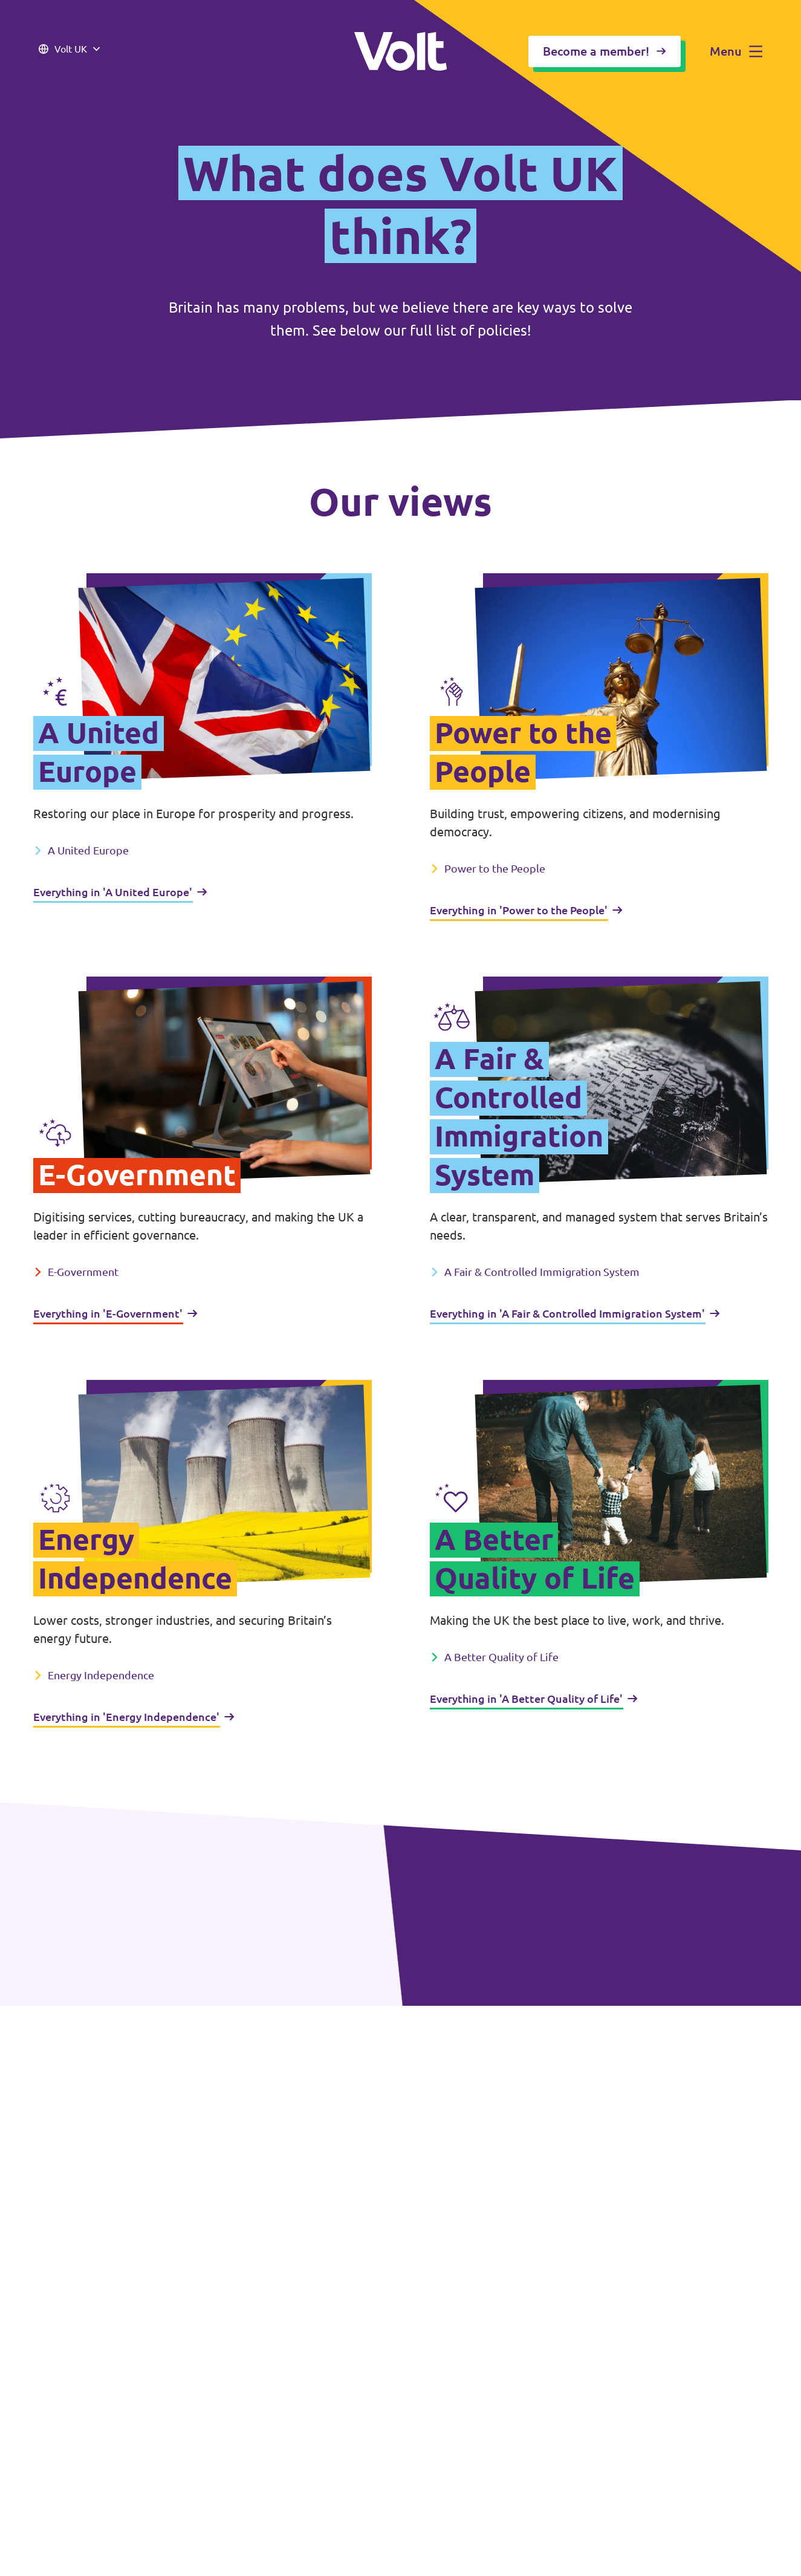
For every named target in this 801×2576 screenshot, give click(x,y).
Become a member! (604, 51)
